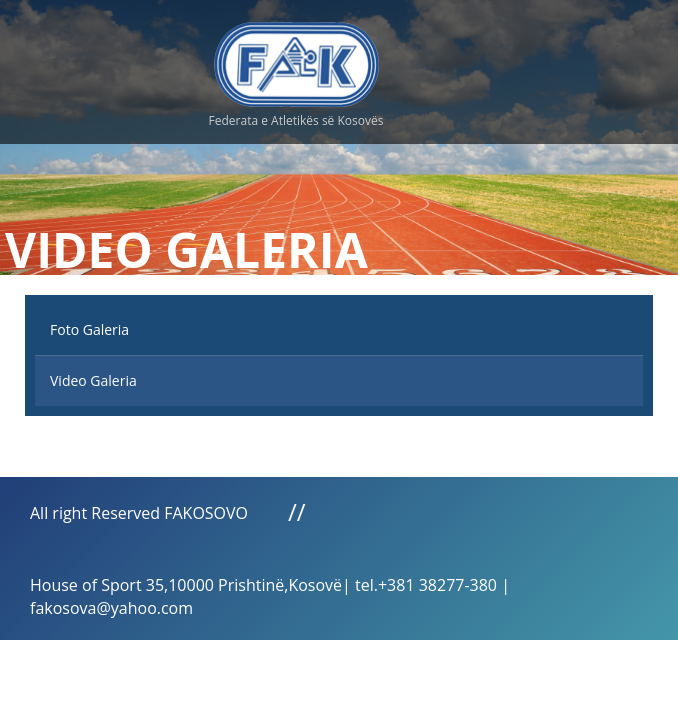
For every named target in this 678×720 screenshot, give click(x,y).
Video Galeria (93, 380)
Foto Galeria (89, 329)
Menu (542, 60)
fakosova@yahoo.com (111, 608)
